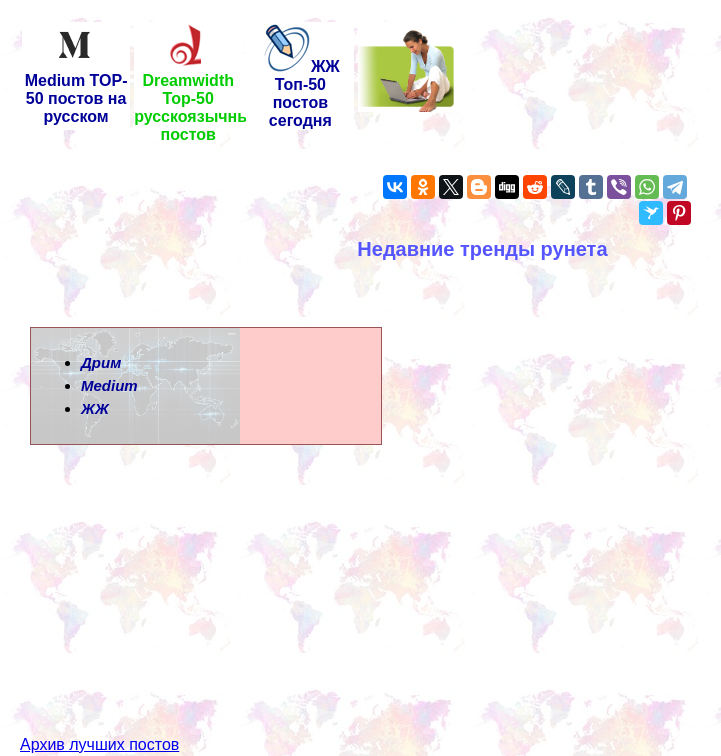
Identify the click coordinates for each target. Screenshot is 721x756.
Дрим (101, 362)
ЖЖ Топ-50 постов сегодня (300, 93)
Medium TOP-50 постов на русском (76, 91)
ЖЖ (95, 408)
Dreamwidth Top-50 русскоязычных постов (197, 100)
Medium (109, 385)
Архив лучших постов (99, 708)
